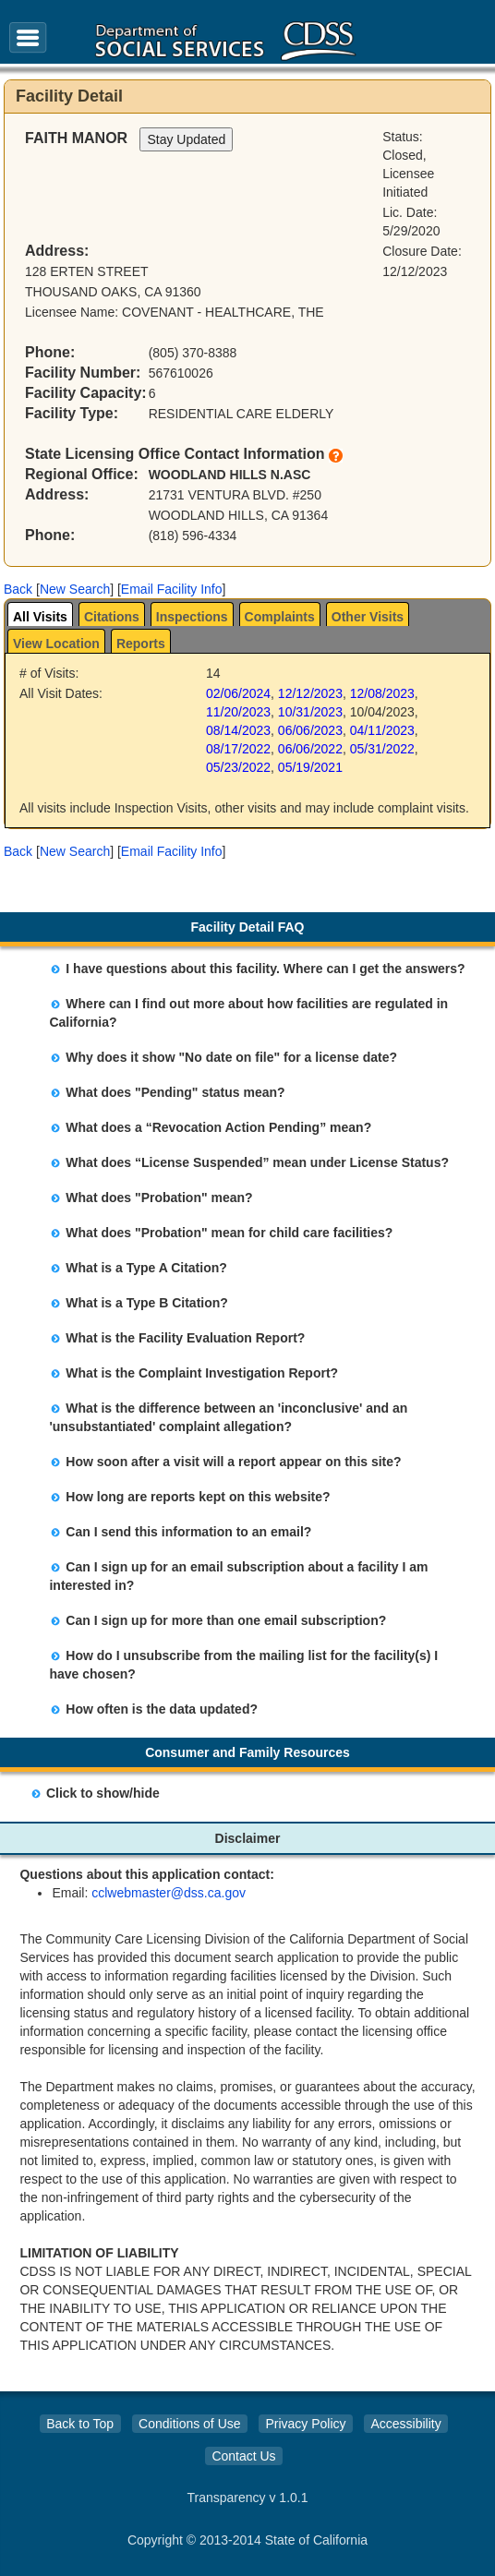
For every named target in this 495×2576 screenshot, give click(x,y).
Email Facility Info (172, 589)
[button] (18, 589)
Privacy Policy (305, 2423)
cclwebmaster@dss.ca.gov (168, 1892)
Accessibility (405, 2423)
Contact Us (243, 2456)
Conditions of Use (190, 2423)
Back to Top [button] (80, 2423)
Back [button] (18, 589)
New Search (75, 589)
